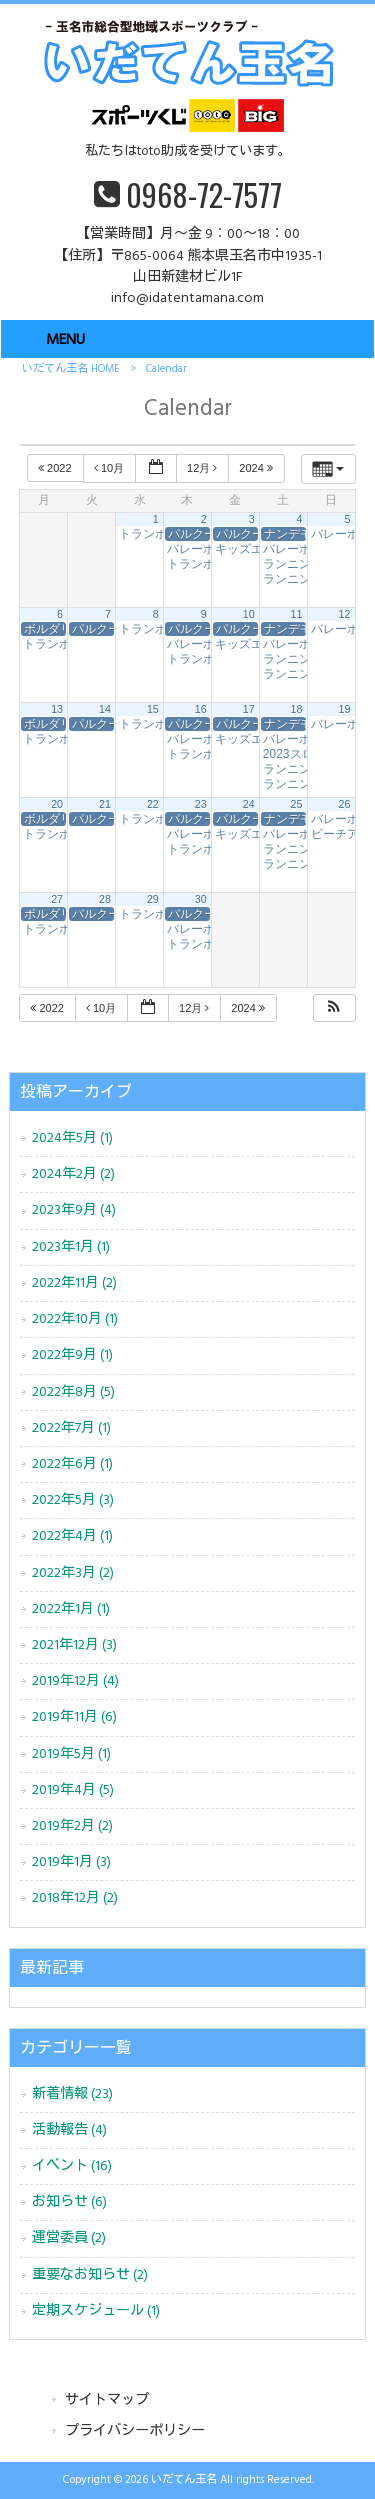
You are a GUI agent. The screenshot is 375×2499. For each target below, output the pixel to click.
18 (297, 709)
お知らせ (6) (69, 2202)
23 (201, 804)
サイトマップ (107, 2400)
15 (153, 709)
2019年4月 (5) (73, 1790)
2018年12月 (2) (75, 1898)
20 (57, 804)
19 (345, 709)
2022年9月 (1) (72, 1355)
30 (201, 899)
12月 (203, 468)
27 (57, 899)
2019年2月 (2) (72, 1826)
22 (153, 804)
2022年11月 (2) (74, 1283)
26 (345, 804)
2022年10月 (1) (75, 1319)
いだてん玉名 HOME (71, 369)
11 (297, 614)
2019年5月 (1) (71, 1754)
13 (57, 709)
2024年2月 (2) (73, 1174)
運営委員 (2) (69, 2238)
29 (153, 899)
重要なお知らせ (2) (90, 2275)
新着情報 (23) (72, 2094)
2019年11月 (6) (74, 1717)
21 (105, 804)
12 (345, 614)
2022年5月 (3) (73, 1500)
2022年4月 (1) (72, 1536)
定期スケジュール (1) (96, 2311)
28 (105, 899)
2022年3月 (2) (73, 1573)
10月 (110, 468)
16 (201, 709)
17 (249, 709)
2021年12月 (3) (74, 1645)
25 (297, 804)
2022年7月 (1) (71, 1428)
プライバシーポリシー (135, 2431)
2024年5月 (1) (72, 1138)
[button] (334, 1008)
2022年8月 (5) (73, 1392)
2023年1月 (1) (71, 1247)
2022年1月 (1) (71, 1609)
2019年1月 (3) (71, 1862)
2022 (56, 468)
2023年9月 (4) (74, 1210)
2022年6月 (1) (72, 1464)
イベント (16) (72, 2166)
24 (249, 804)
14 (105, 709)
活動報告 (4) (69, 2130)
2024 (257, 468)
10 (249, 614)
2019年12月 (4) (75, 1681)
